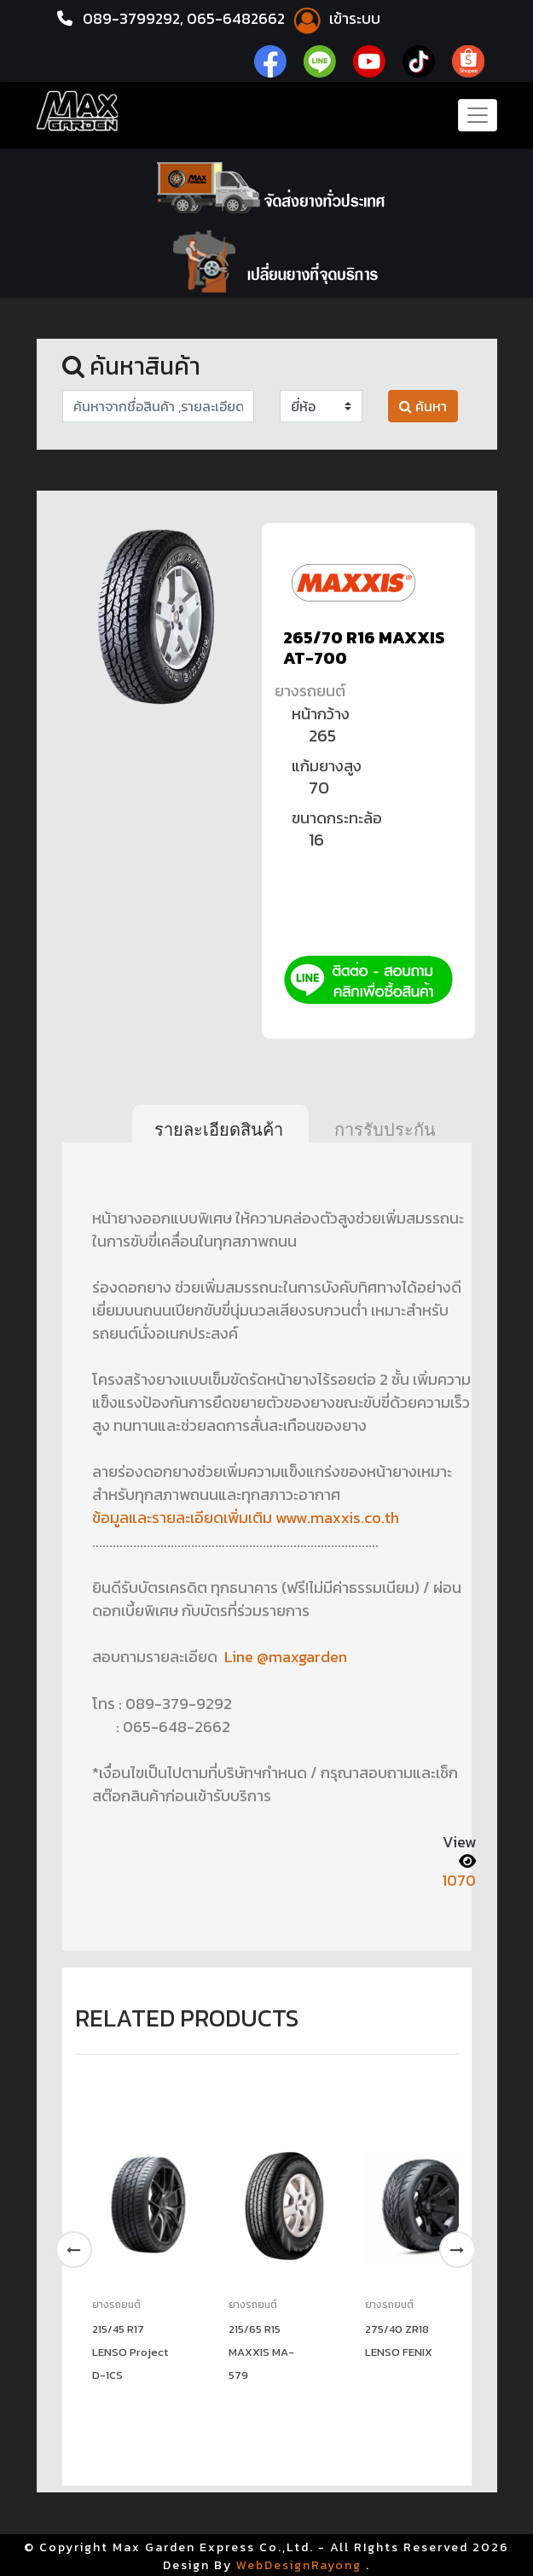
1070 (459, 1878)
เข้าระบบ (338, 18)
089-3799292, (134, 18)
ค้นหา (423, 406)
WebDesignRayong (299, 2563)
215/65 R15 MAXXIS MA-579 (261, 2349)
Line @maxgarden (284, 1655)
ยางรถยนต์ (310, 690)
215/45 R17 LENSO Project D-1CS (130, 2349)
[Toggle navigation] (477, 115)
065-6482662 (240, 18)
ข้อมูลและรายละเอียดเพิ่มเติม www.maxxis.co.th (245, 1517)
